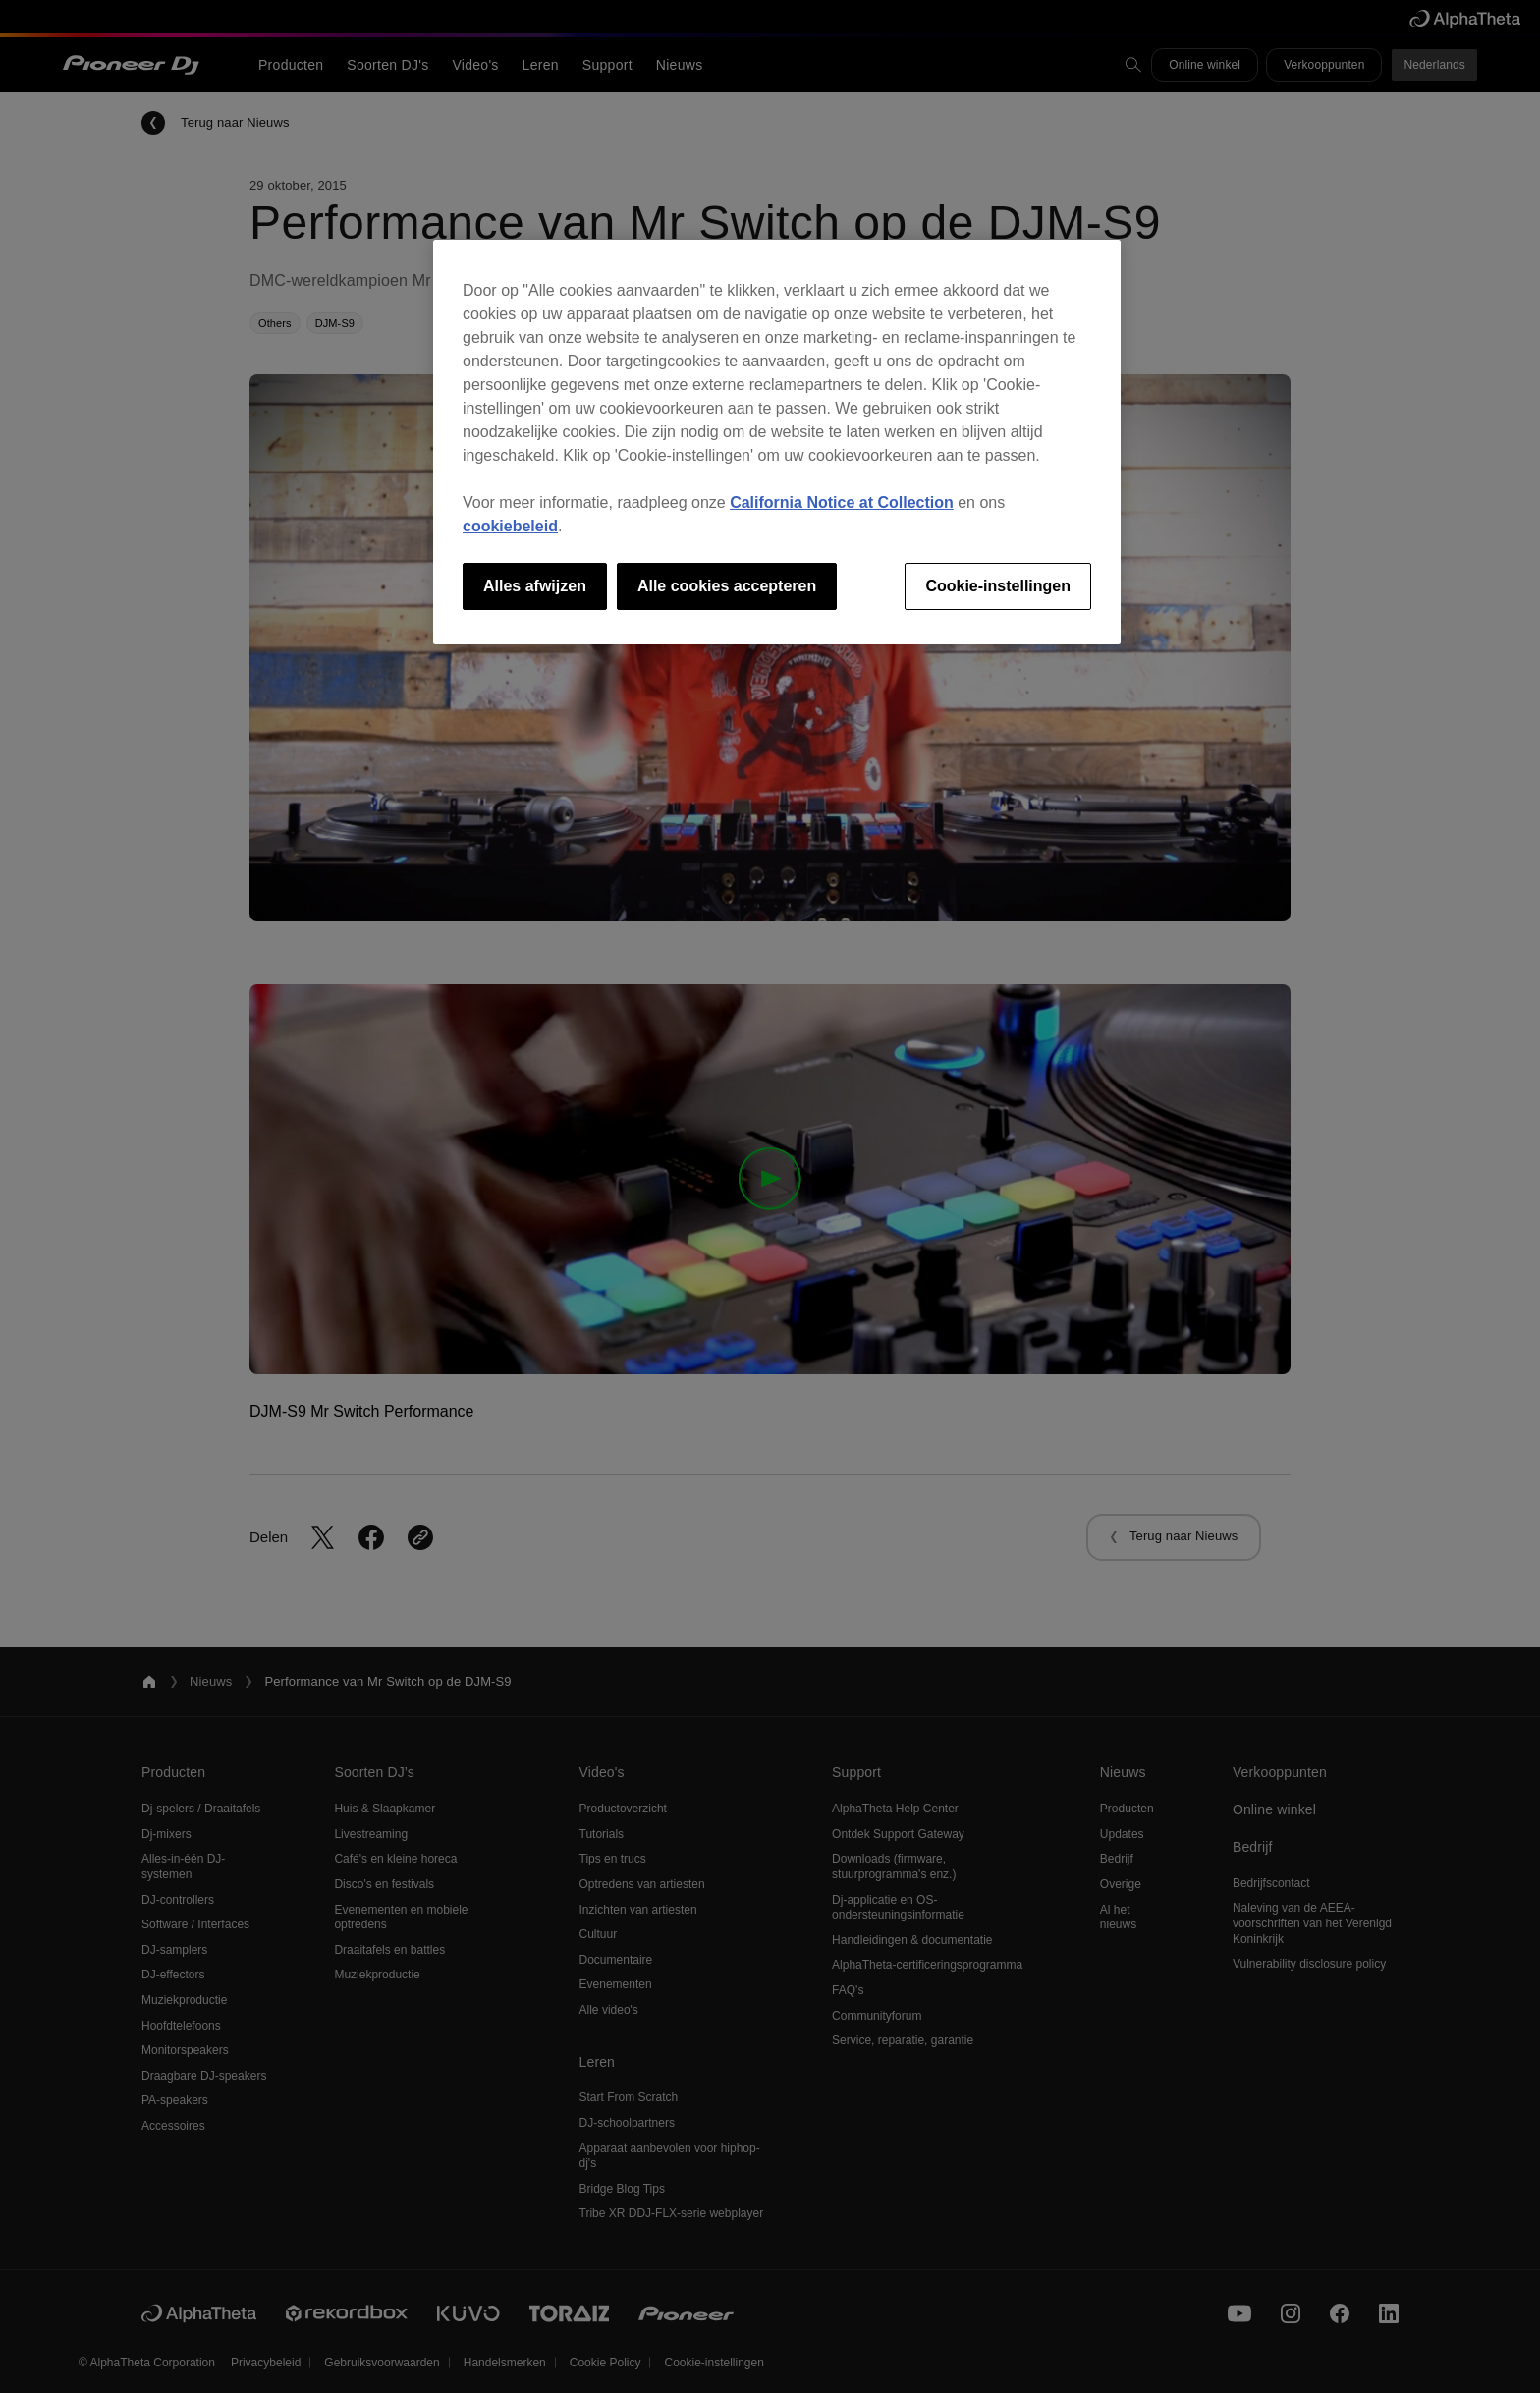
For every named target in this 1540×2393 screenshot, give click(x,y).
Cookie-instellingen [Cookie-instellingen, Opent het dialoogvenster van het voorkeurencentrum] (998, 586)
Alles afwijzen (534, 586)
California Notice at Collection (842, 502)
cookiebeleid (510, 526)
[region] (777, 442)
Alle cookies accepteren (726, 586)
